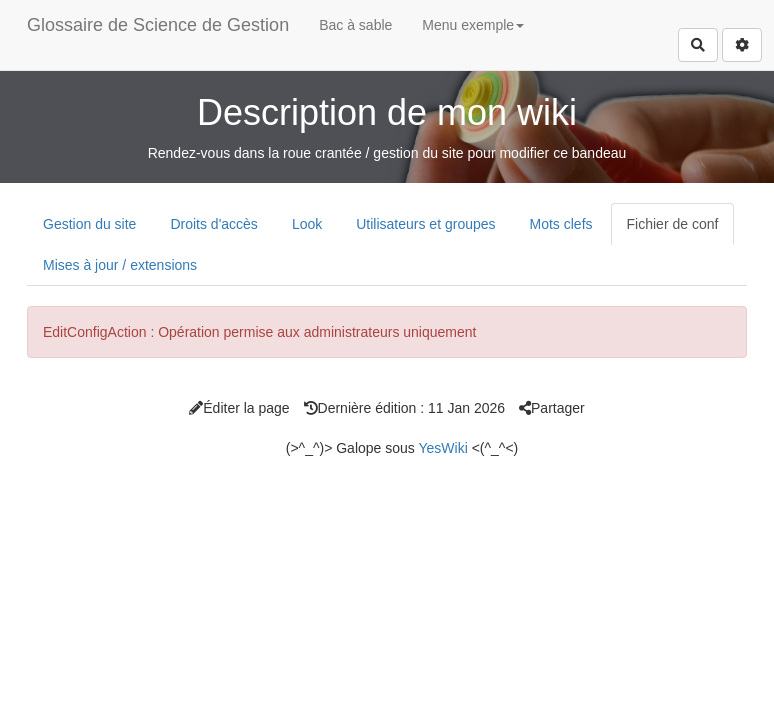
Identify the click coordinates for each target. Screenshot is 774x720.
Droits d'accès (213, 224)
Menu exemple (473, 25)
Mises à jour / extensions (120, 265)
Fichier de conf (673, 224)
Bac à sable (355, 25)
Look (307, 224)
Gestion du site (89, 224)
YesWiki (442, 448)
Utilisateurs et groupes (425, 224)
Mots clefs (561, 224)
